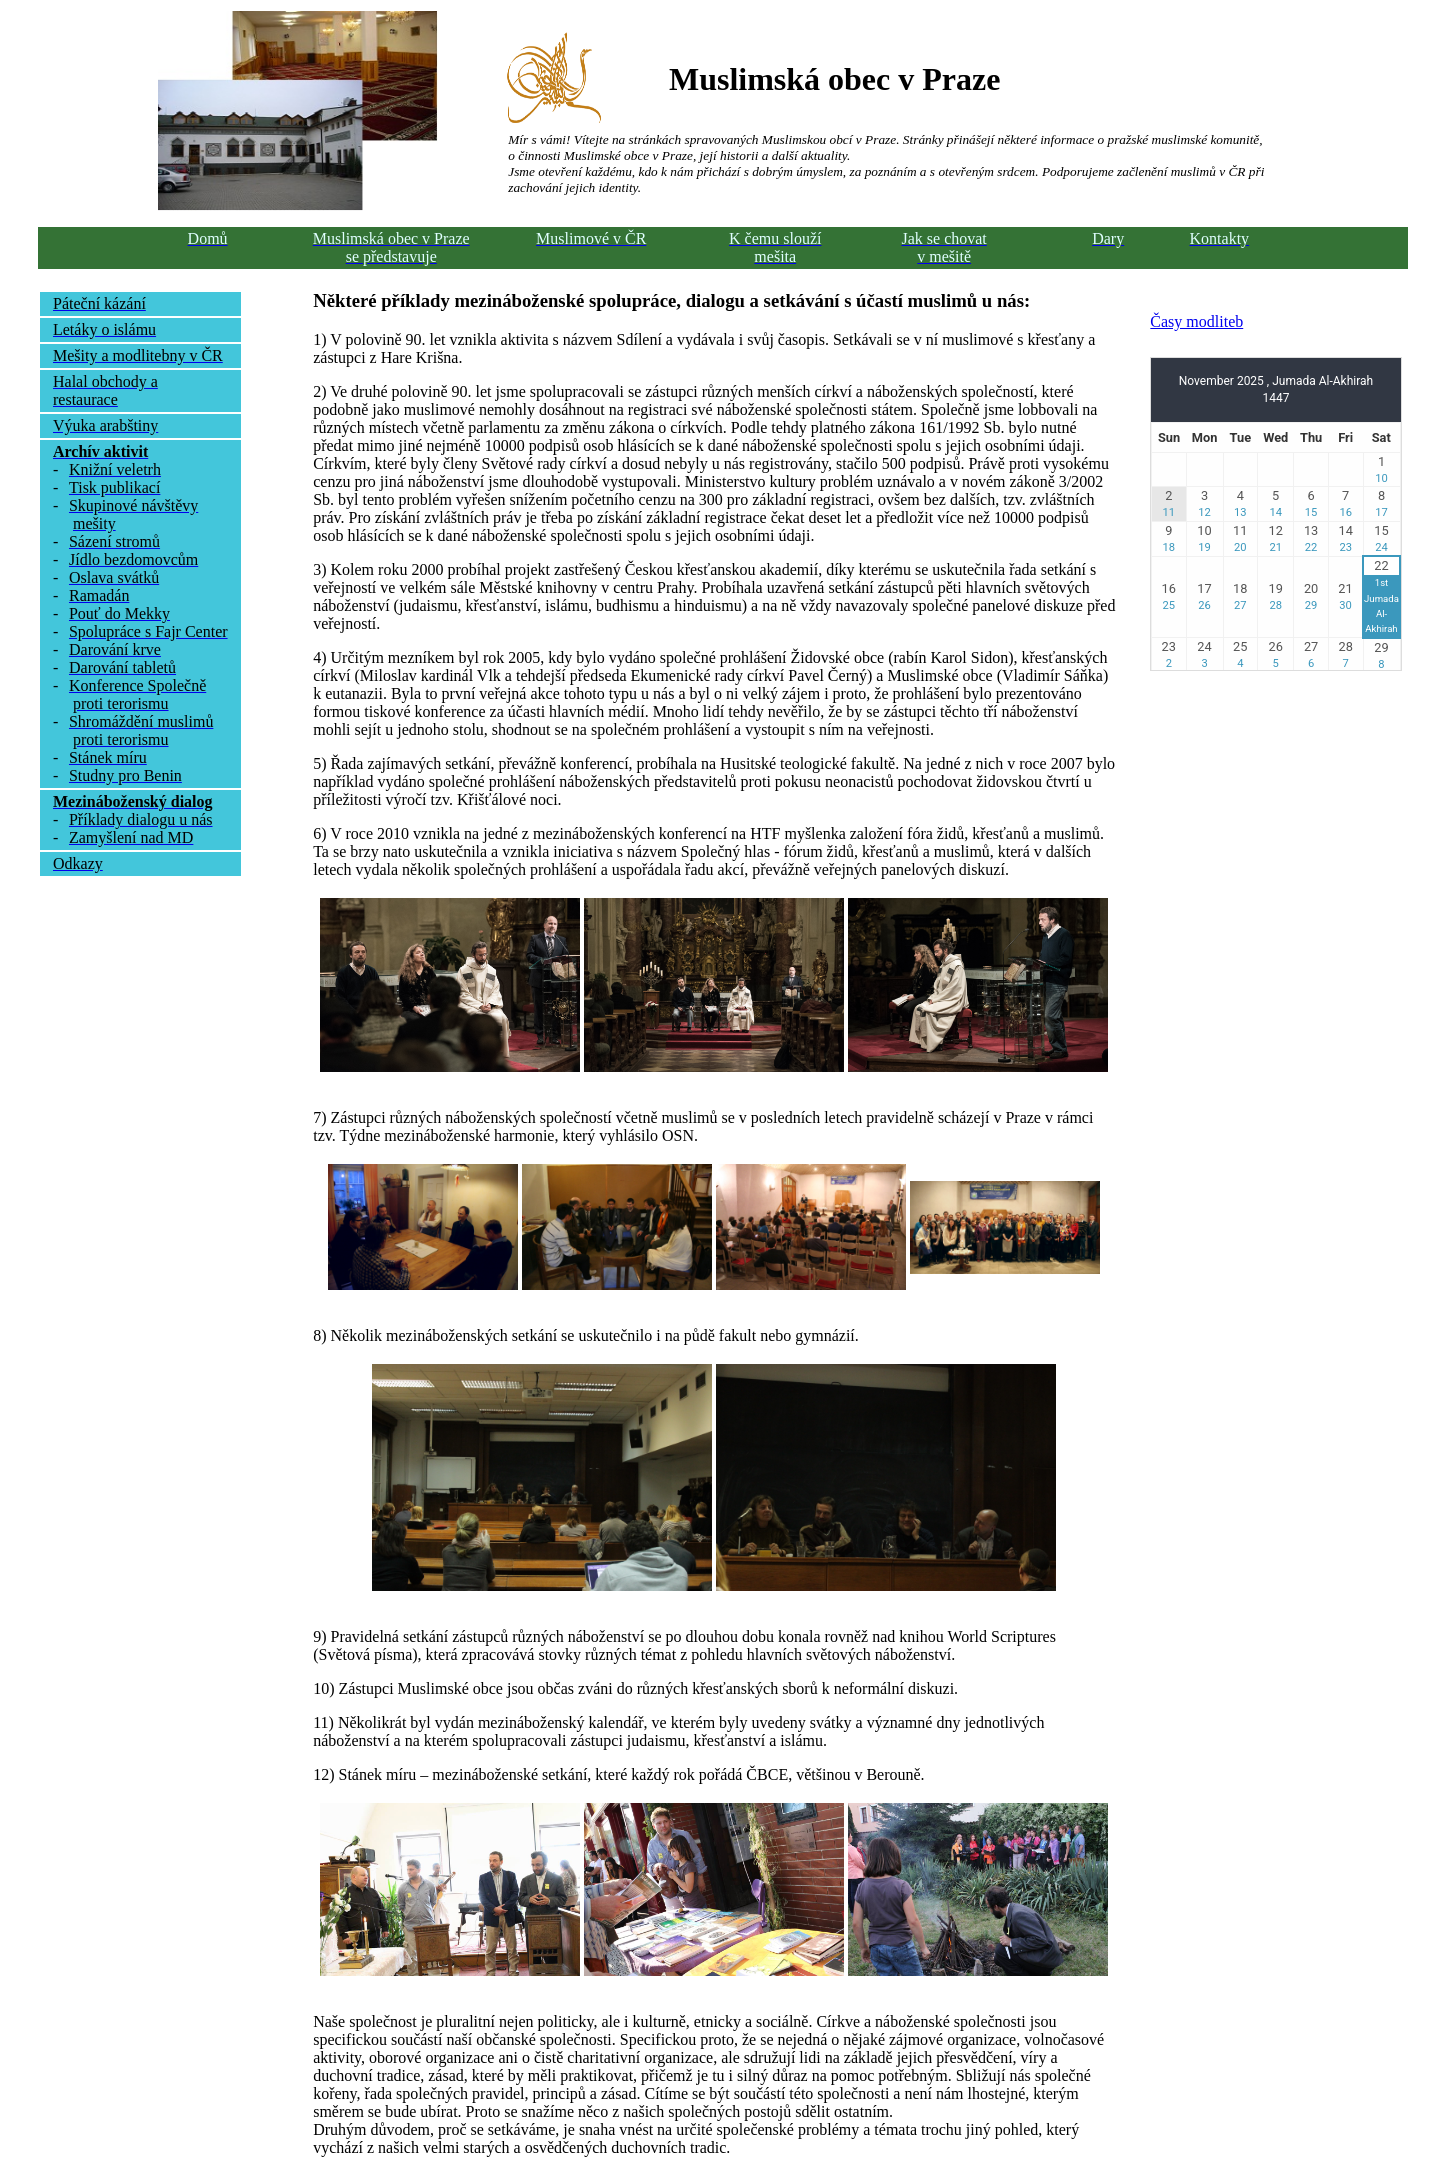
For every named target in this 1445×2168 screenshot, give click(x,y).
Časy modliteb (1196, 321)
